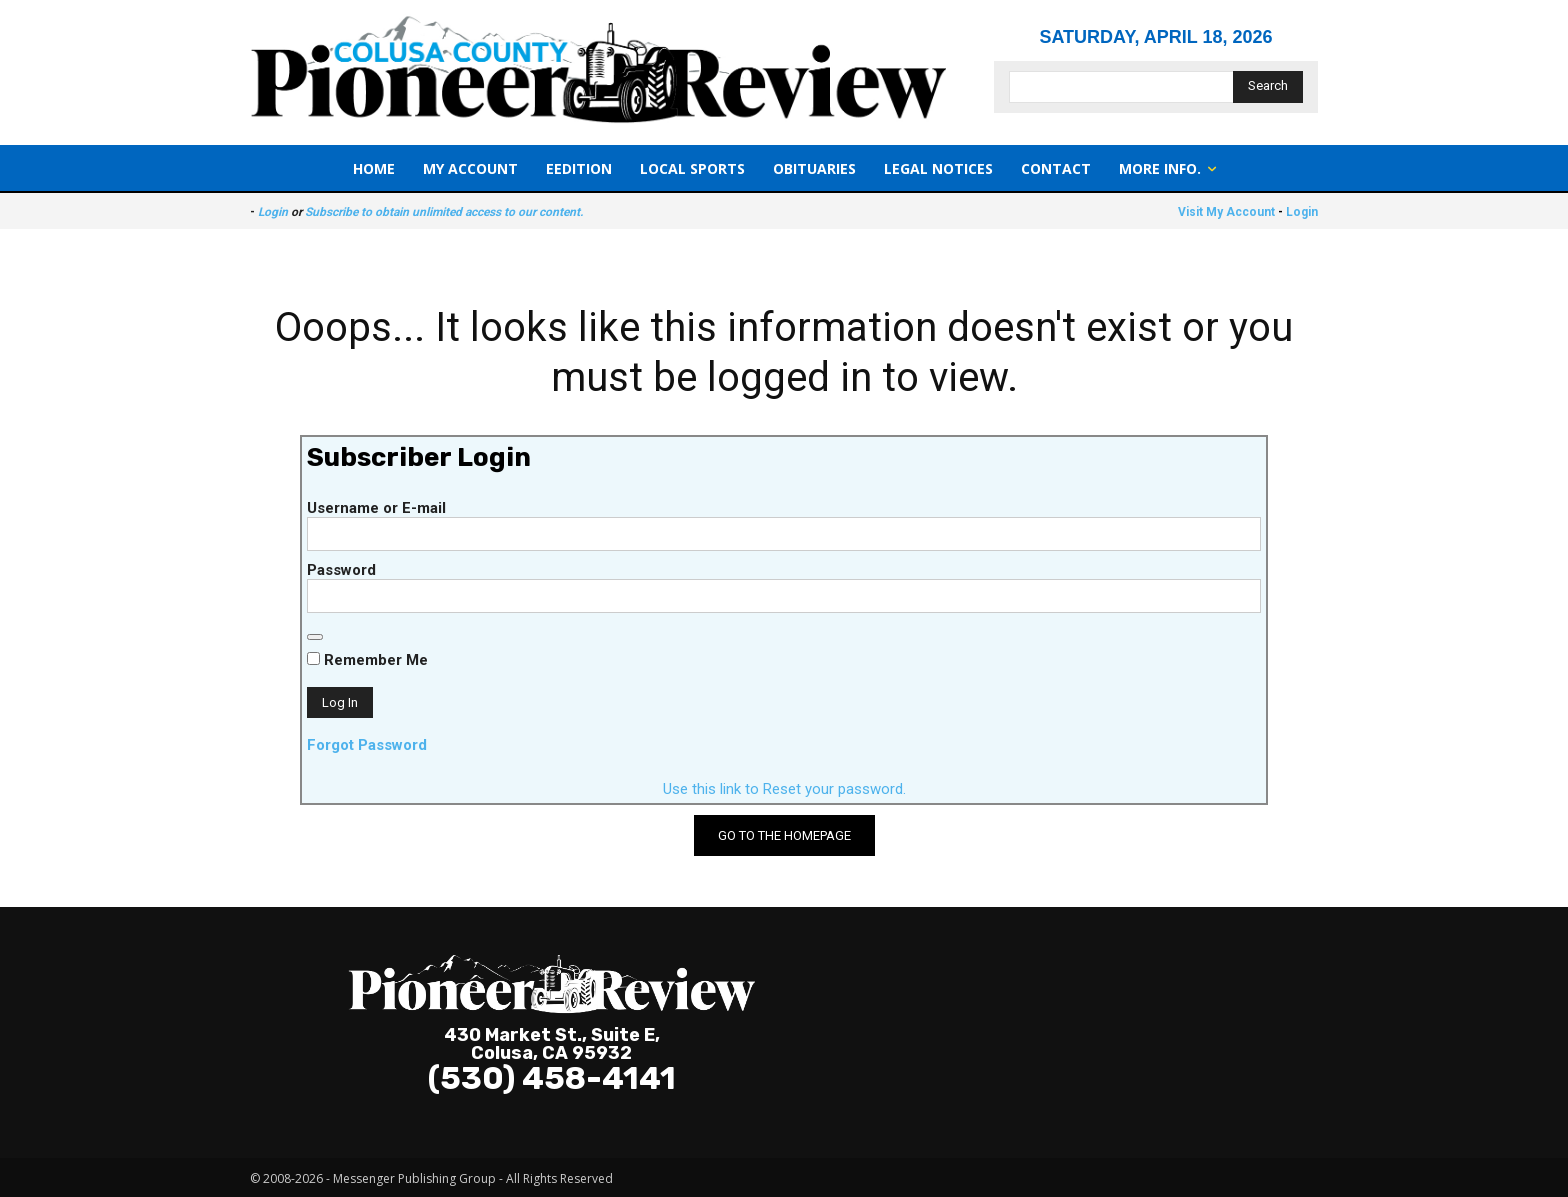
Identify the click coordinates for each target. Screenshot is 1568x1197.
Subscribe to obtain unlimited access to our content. (444, 212)
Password (341, 570)
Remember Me (367, 660)
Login (273, 212)
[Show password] (315, 637)
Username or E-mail (376, 508)
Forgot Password (367, 745)
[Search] (1268, 87)
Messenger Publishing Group (414, 1178)
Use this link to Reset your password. (784, 789)
